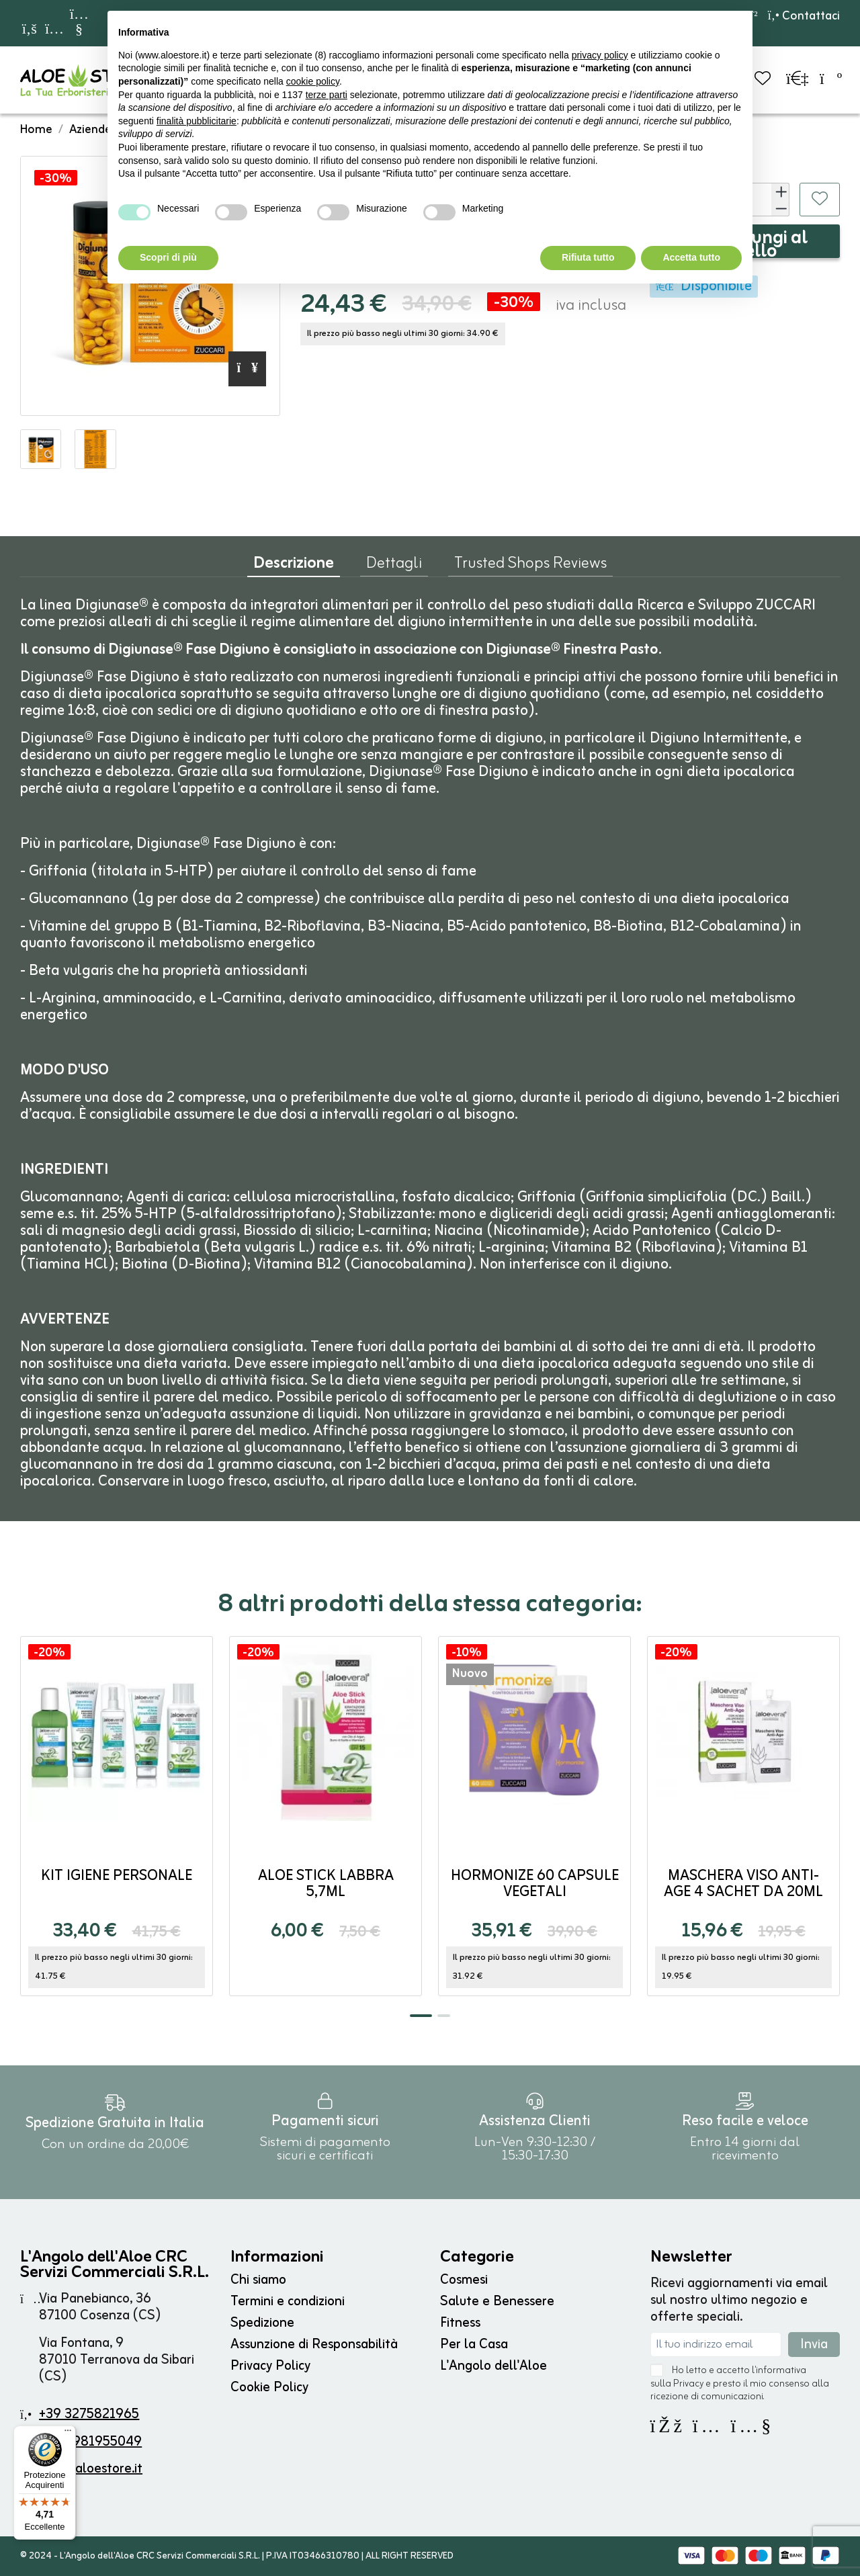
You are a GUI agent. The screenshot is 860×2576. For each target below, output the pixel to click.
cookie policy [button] (312, 81)
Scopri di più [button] (168, 257)
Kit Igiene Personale (116, 1876)
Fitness (460, 2323)
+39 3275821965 (89, 2414)
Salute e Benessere (497, 2301)
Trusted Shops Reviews (530, 566)
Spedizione (262, 2323)
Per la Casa (474, 2344)
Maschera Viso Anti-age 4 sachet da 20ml (743, 1884)
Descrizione (293, 566)
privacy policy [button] (600, 55)
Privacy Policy (270, 2366)
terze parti (326, 94)
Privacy (688, 2384)
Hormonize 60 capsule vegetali (535, 1884)
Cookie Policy (269, 2387)
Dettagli (394, 566)
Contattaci (804, 16)
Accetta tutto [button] (691, 257)
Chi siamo (258, 2280)
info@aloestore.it (91, 2469)
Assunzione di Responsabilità (314, 2344)
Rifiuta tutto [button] (588, 257)
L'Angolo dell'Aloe (493, 2366)
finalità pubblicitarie (196, 121)
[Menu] (68, 2433)
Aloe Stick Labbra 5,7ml (326, 1884)
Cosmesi (464, 2280)
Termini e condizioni (287, 2301)
